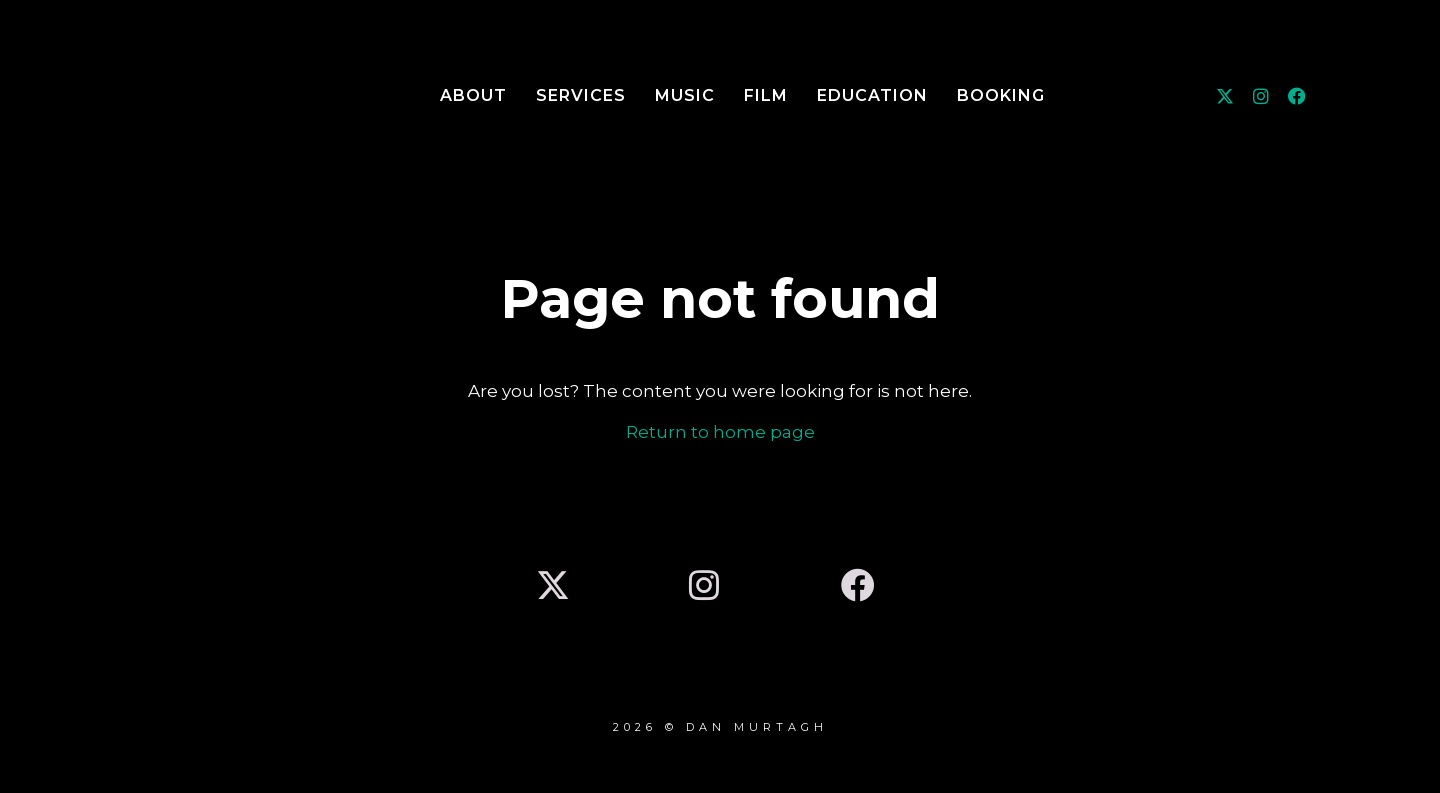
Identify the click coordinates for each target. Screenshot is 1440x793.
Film (766, 95)
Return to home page (720, 432)
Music (685, 95)
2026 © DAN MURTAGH (720, 727)
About (473, 95)
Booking (1001, 95)
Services (581, 95)
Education (872, 95)
